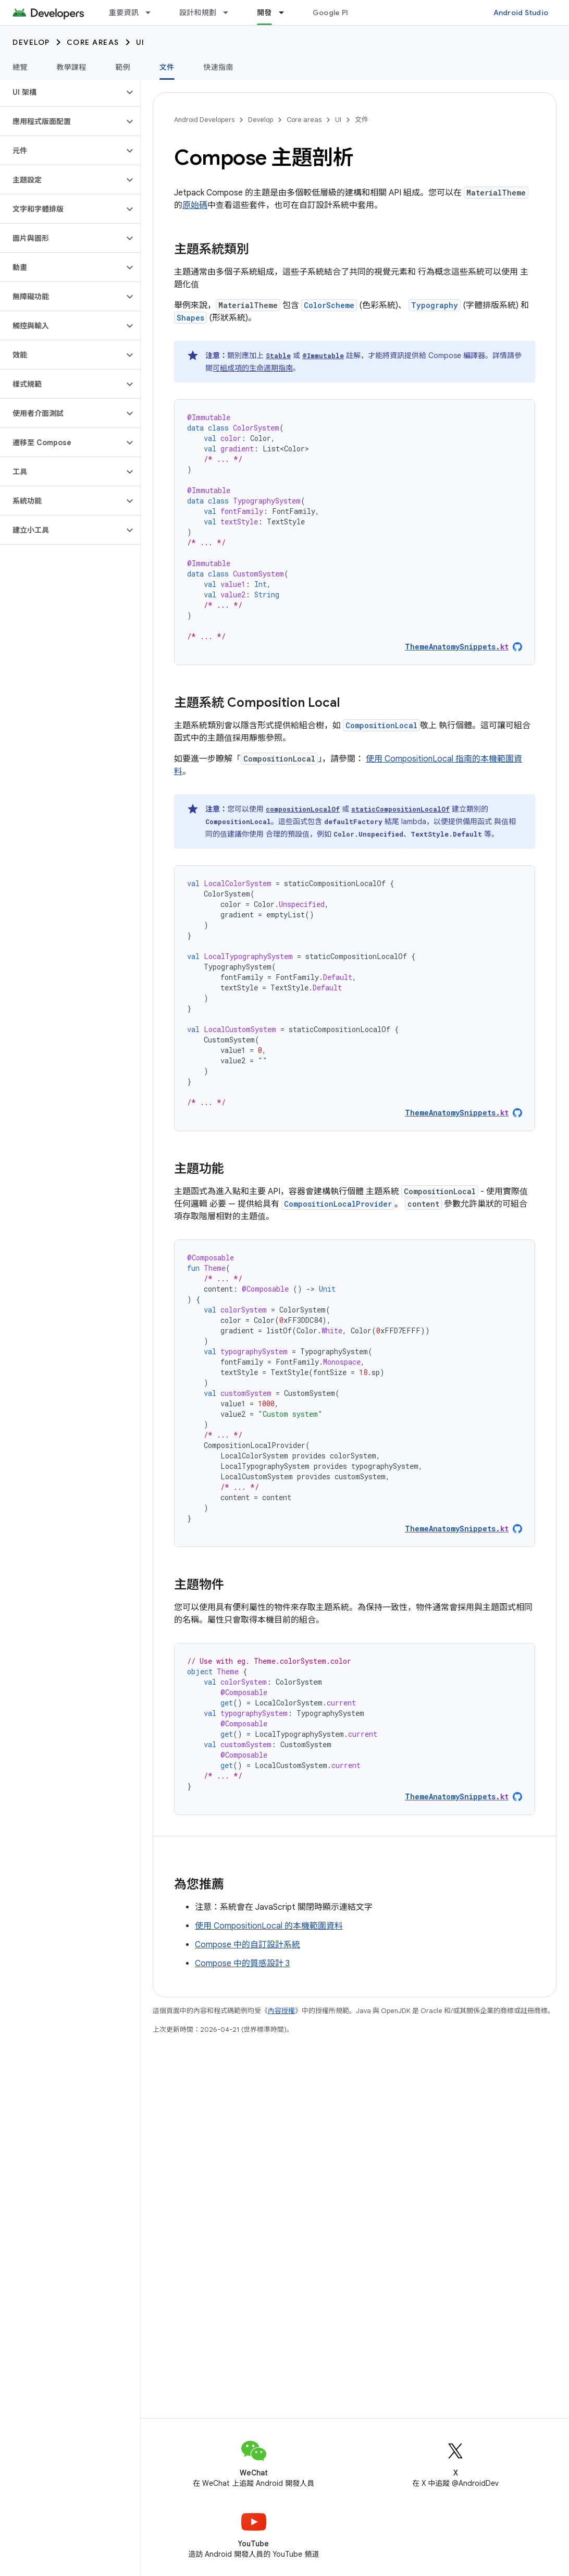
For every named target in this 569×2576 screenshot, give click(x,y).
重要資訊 (124, 12)
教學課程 (71, 67)
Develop (31, 42)
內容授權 (281, 2010)
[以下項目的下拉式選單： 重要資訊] (153, 12)
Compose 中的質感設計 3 (242, 1963)
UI (140, 42)
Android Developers (204, 119)
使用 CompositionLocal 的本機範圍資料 (269, 1926)
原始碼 (194, 205)
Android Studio (521, 12)
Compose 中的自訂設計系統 (247, 1945)
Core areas (93, 42)
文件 (361, 119)
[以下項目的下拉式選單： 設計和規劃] (230, 12)
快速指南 (218, 67)
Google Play (334, 12)
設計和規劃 (197, 12)
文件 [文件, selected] (167, 67)
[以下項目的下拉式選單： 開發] (286, 12)
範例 (123, 67)
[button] (61, 92)
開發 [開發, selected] (264, 12)
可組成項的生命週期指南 (253, 368)
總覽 (20, 67)
